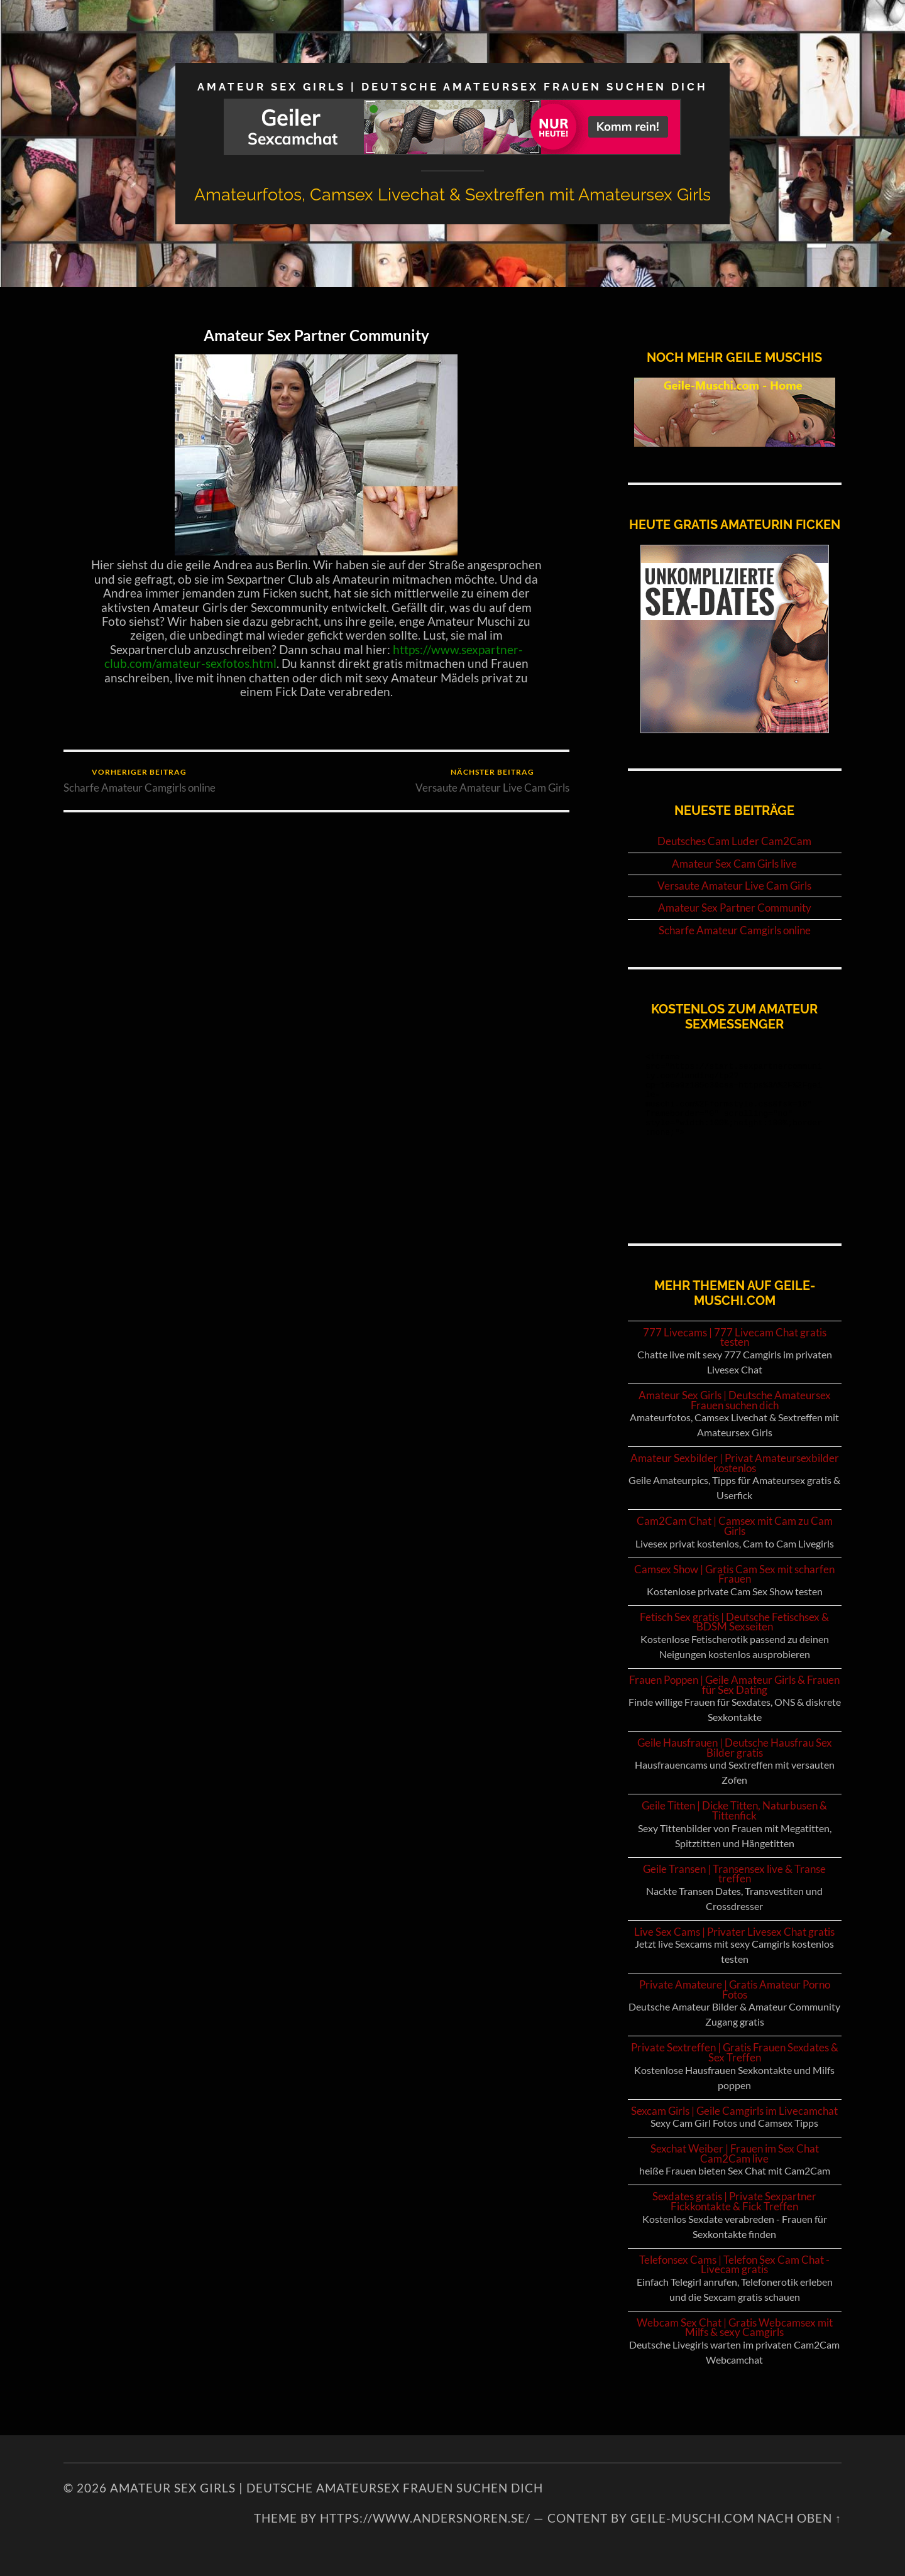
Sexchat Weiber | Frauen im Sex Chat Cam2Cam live (734, 2153)
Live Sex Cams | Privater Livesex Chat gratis (734, 1931)
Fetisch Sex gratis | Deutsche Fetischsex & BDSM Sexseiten (734, 1622)
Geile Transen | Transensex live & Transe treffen (734, 1874)
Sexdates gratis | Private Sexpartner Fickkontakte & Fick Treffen (734, 2201)
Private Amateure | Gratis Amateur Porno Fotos (734, 1989)
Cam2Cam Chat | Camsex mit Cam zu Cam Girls (735, 1525)
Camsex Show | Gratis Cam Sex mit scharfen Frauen (734, 1574)
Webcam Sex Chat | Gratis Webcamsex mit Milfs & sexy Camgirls (735, 2327)
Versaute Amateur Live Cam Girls (492, 780)
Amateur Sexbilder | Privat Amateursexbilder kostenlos (734, 1463)
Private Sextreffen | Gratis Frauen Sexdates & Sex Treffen (734, 2052)
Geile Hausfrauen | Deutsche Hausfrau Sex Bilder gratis (734, 1747)
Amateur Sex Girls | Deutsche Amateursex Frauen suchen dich (452, 86)
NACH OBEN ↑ (799, 2518)
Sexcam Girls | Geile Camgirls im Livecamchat (734, 2110)
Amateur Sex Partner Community (316, 335)
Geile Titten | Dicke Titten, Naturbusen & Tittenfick (734, 1810)
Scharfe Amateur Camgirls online (139, 780)
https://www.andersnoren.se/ (425, 2518)
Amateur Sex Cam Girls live (734, 864)
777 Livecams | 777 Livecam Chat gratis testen (734, 1337)
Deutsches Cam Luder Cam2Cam (734, 841)
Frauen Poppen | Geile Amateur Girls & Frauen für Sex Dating (734, 1684)
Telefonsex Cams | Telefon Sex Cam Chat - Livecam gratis (734, 2264)
